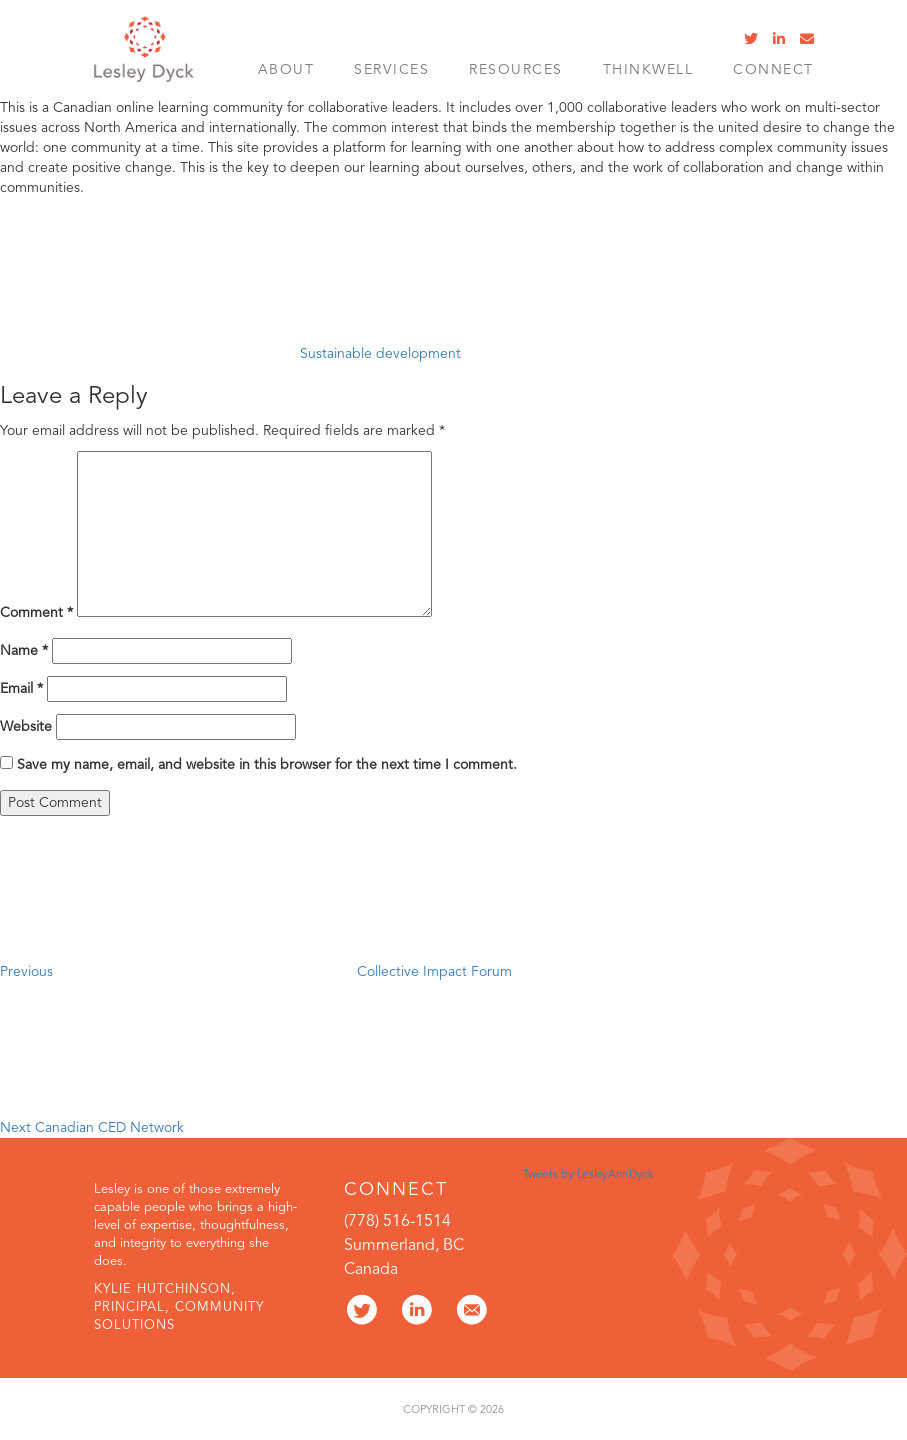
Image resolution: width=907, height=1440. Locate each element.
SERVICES (391, 70)
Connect (773, 70)
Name (24, 651)
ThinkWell (648, 70)
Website (26, 727)
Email (21, 689)
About (286, 70)
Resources (516, 70)
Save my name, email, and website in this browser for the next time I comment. (267, 765)
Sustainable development (380, 354)
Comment (36, 613)
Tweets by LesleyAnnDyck (588, 1174)
